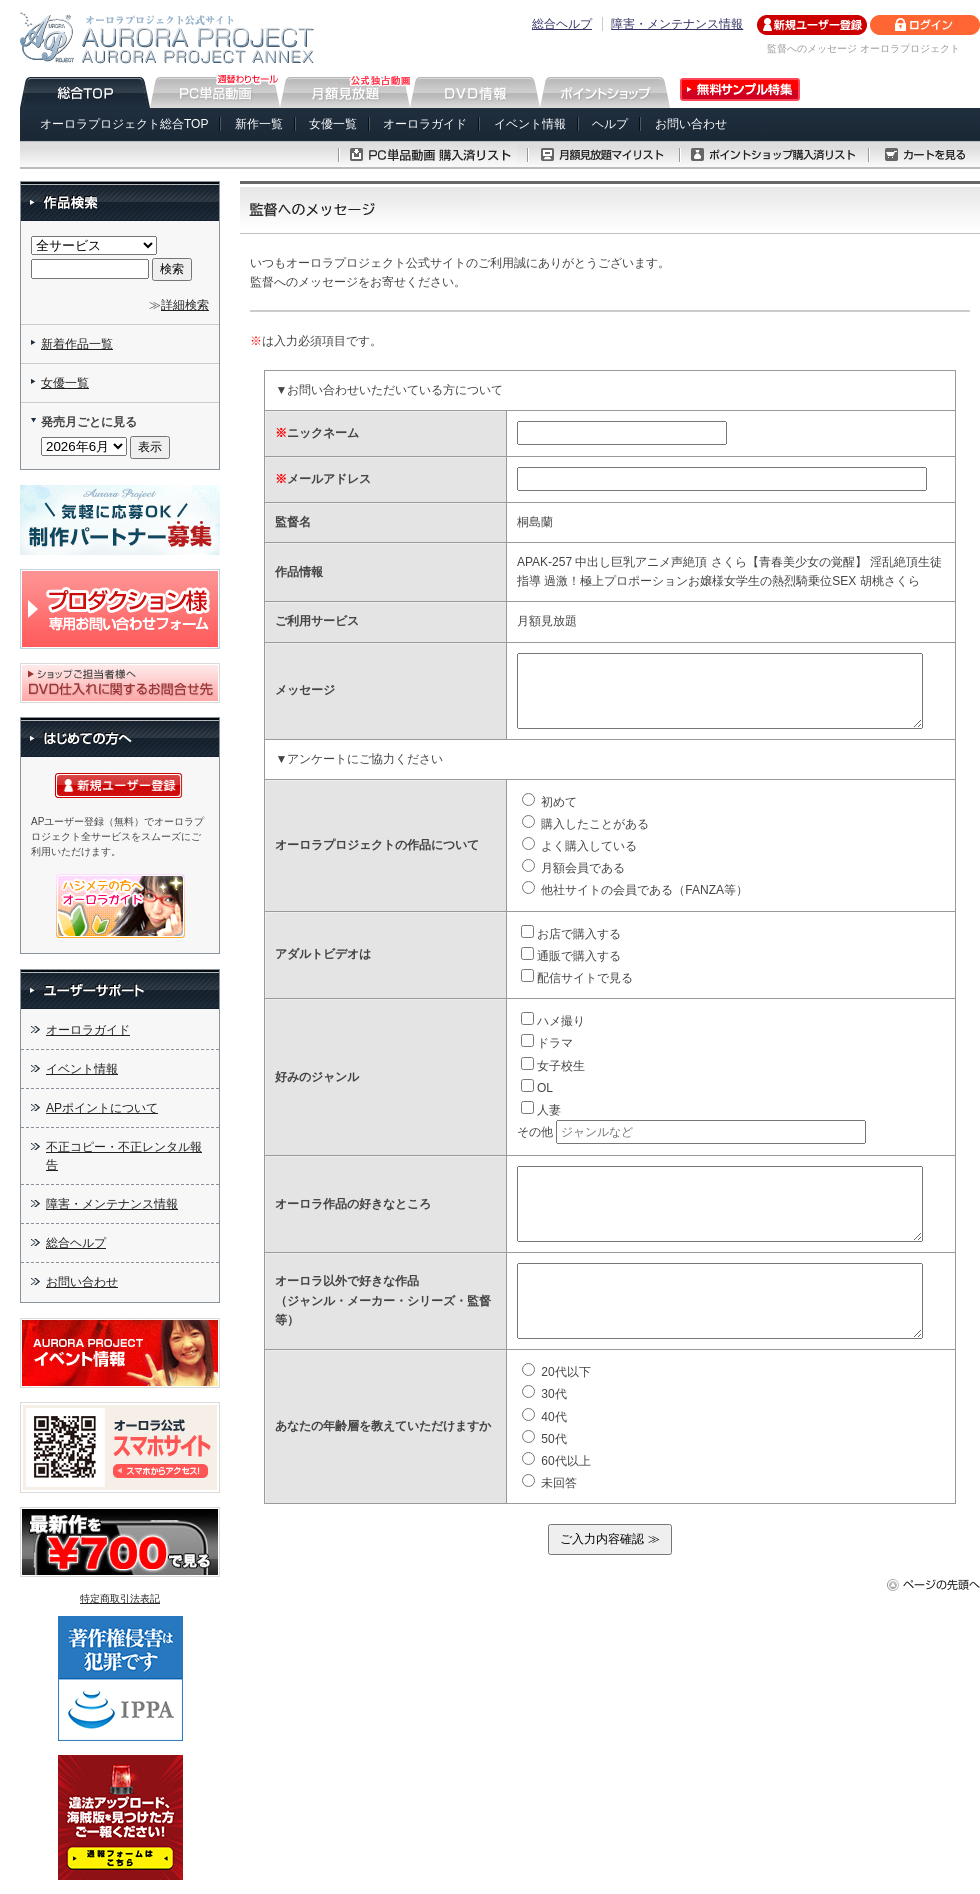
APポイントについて (102, 1108)
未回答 (549, 1483)
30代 (544, 1394)
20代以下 (556, 1372)
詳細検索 (185, 305)
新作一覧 (259, 124)
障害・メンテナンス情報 (677, 24)
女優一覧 (333, 124)
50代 (544, 1439)
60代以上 (556, 1461)
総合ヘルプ (562, 24)
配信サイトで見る (577, 978)
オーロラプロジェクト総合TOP (124, 124)
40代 (544, 1417)
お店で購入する (571, 934)
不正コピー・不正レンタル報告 (124, 1156)
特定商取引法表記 (120, 1598)
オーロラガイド (425, 124)
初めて (549, 802)
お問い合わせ (691, 124)
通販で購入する (571, 956)
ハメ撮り (553, 1021)
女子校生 (553, 1066)
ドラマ (547, 1043)
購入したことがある (585, 824)
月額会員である (573, 868)
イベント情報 (530, 124)
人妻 (541, 1110)
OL (537, 1088)
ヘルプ (610, 124)
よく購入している (579, 846)
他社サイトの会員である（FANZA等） (635, 890)
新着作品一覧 (77, 344)
